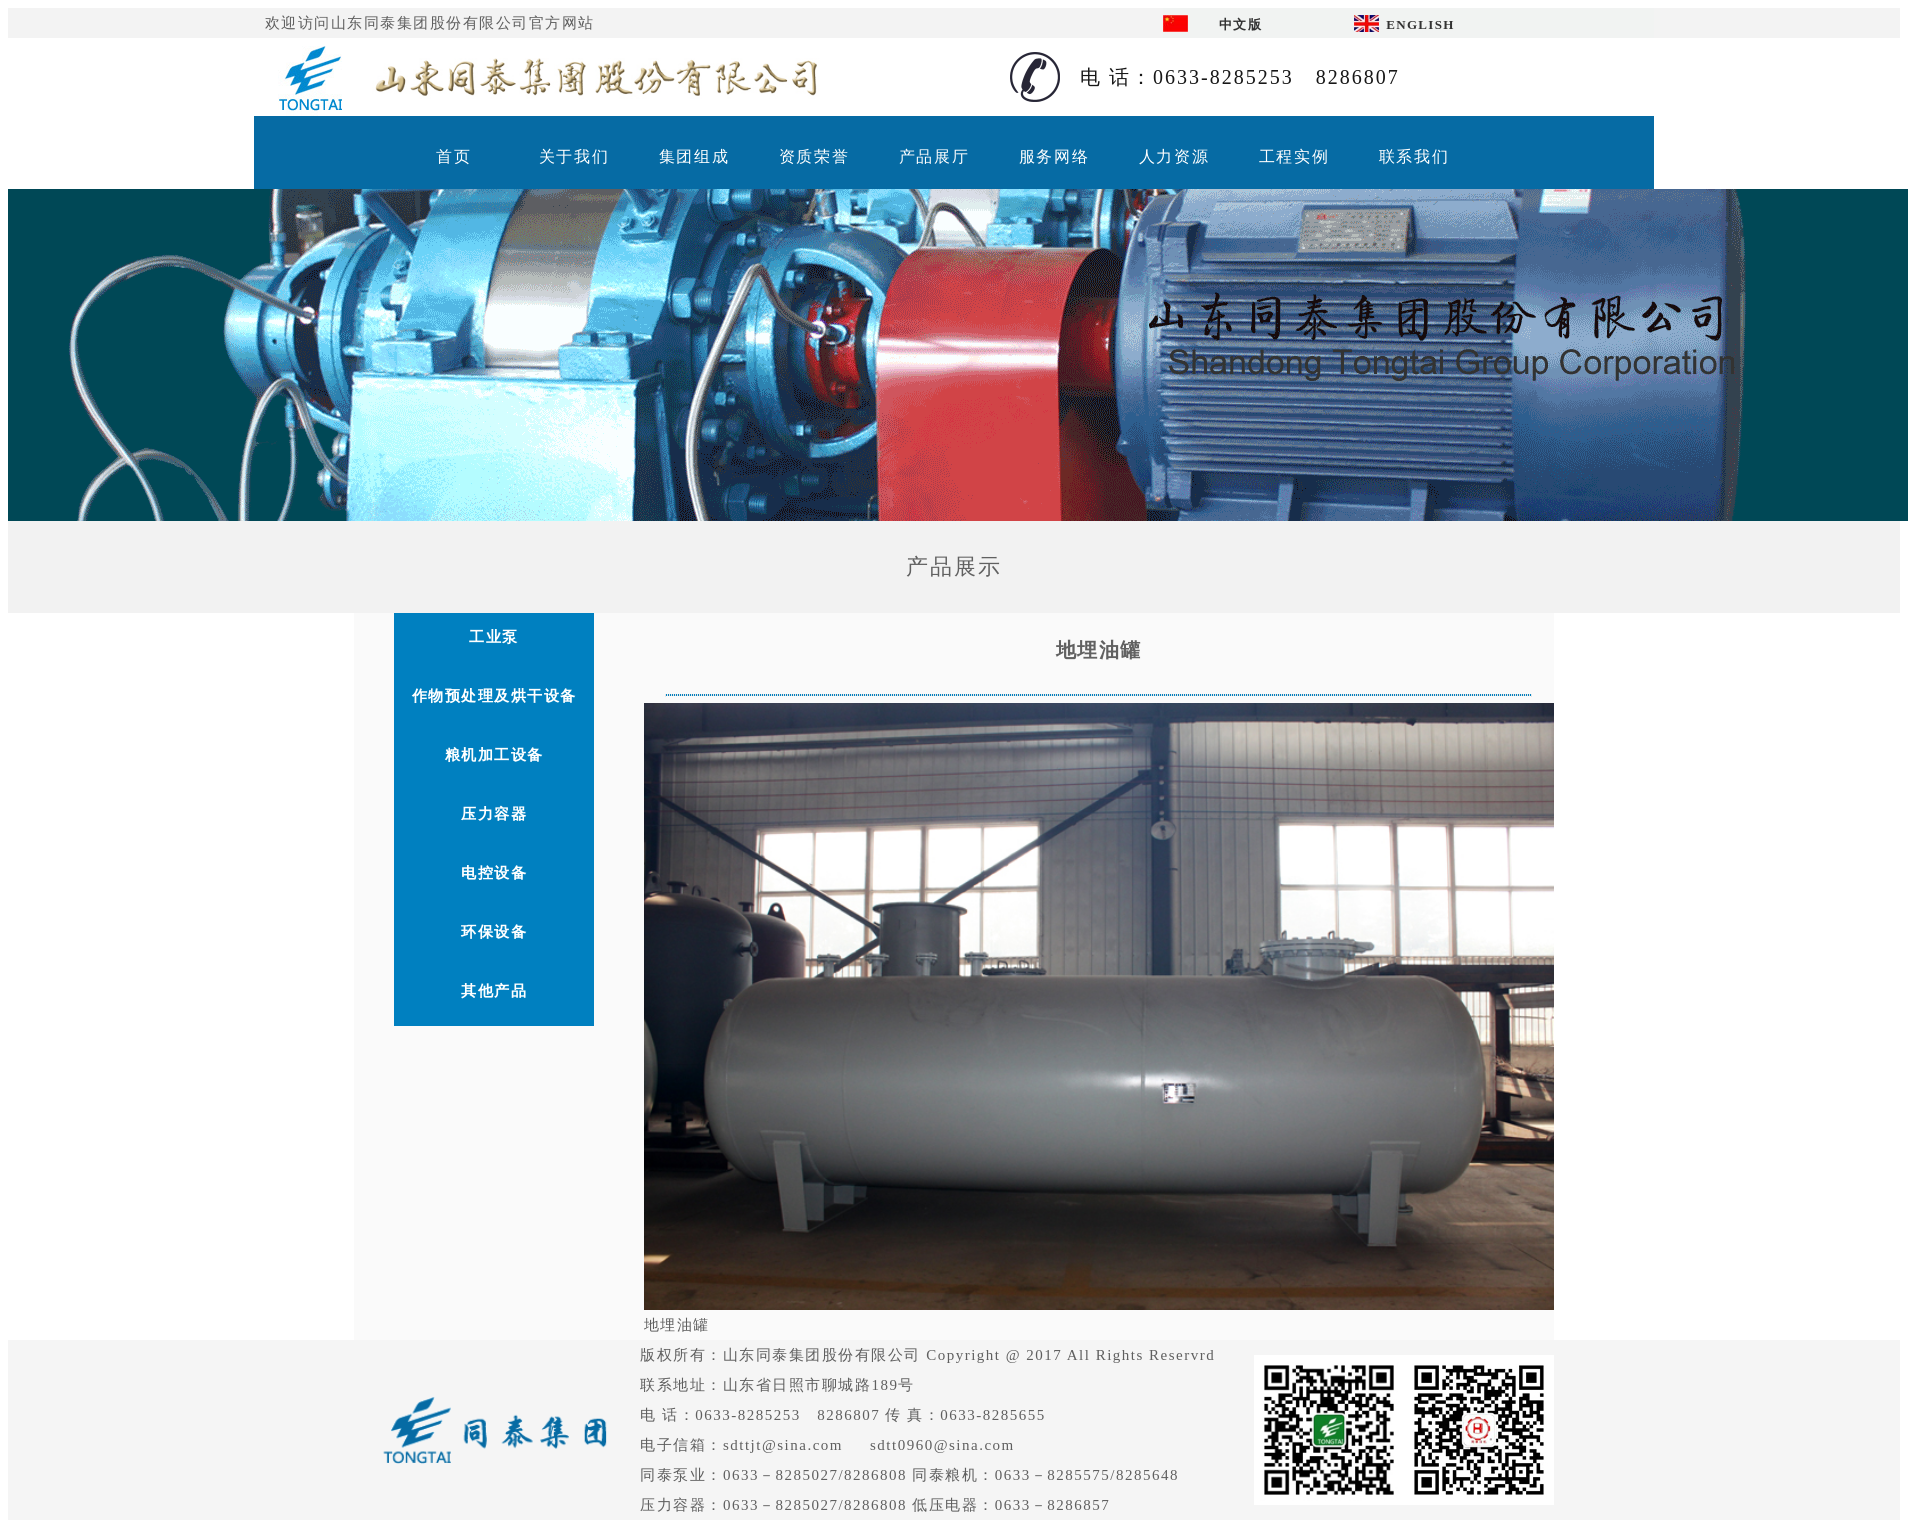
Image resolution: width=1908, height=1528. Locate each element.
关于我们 (574, 156)
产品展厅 (934, 156)
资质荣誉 (814, 156)
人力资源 (1174, 156)
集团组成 (694, 156)
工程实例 (1294, 156)
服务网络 (1054, 156)
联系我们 (1414, 156)
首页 (453, 156)
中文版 (1240, 24)
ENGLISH (1420, 24)
